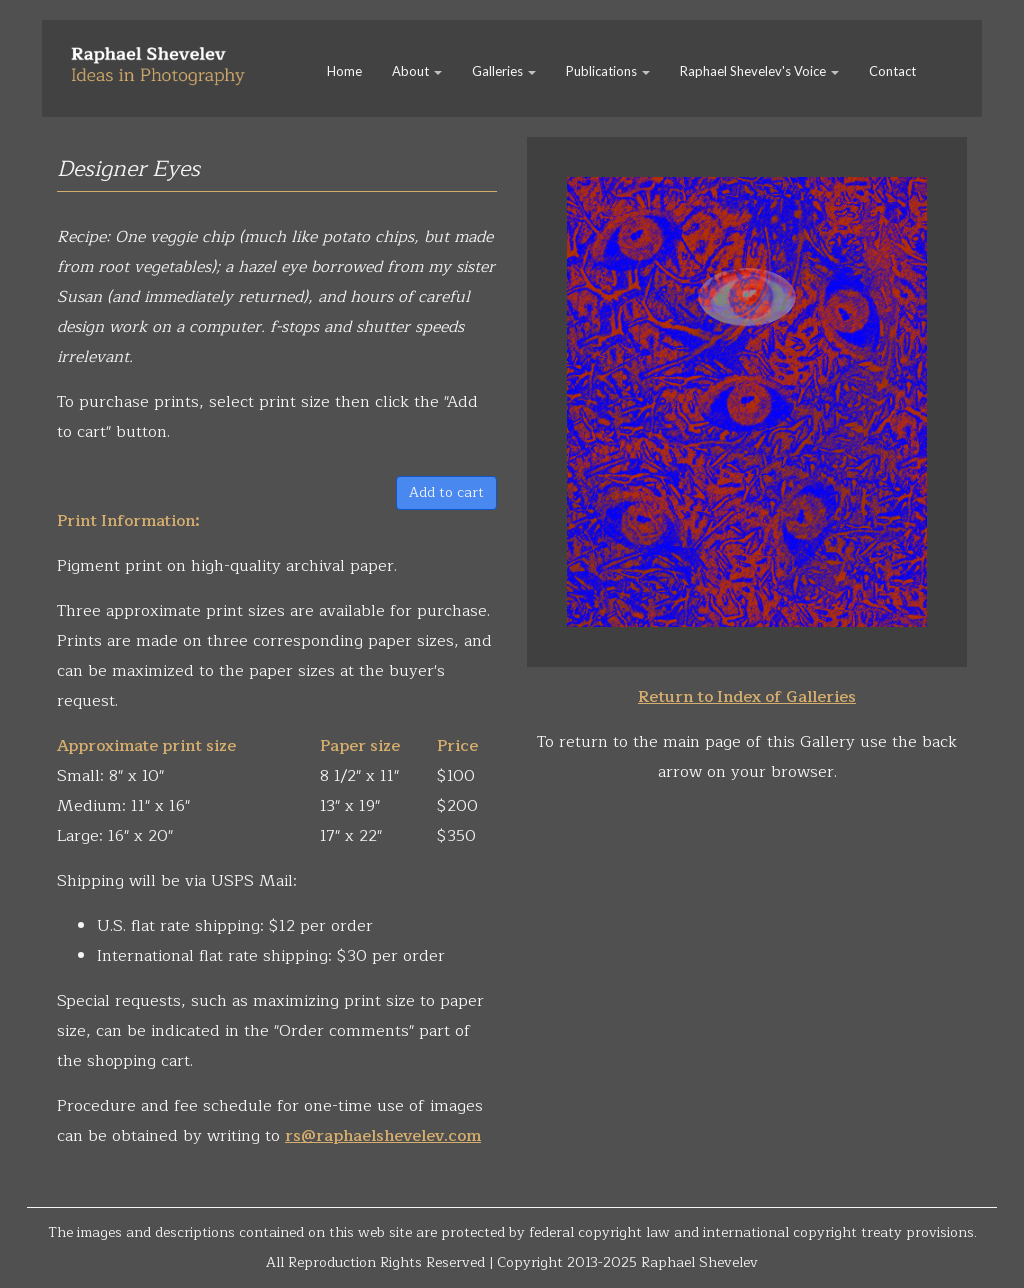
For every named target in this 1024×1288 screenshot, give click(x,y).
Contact (892, 71)
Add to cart (446, 492)
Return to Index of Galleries (747, 697)
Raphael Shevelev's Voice (759, 71)
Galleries (504, 71)
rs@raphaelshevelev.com (383, 1136)
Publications (608, 71)
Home (344, 71)
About (417, 71)
